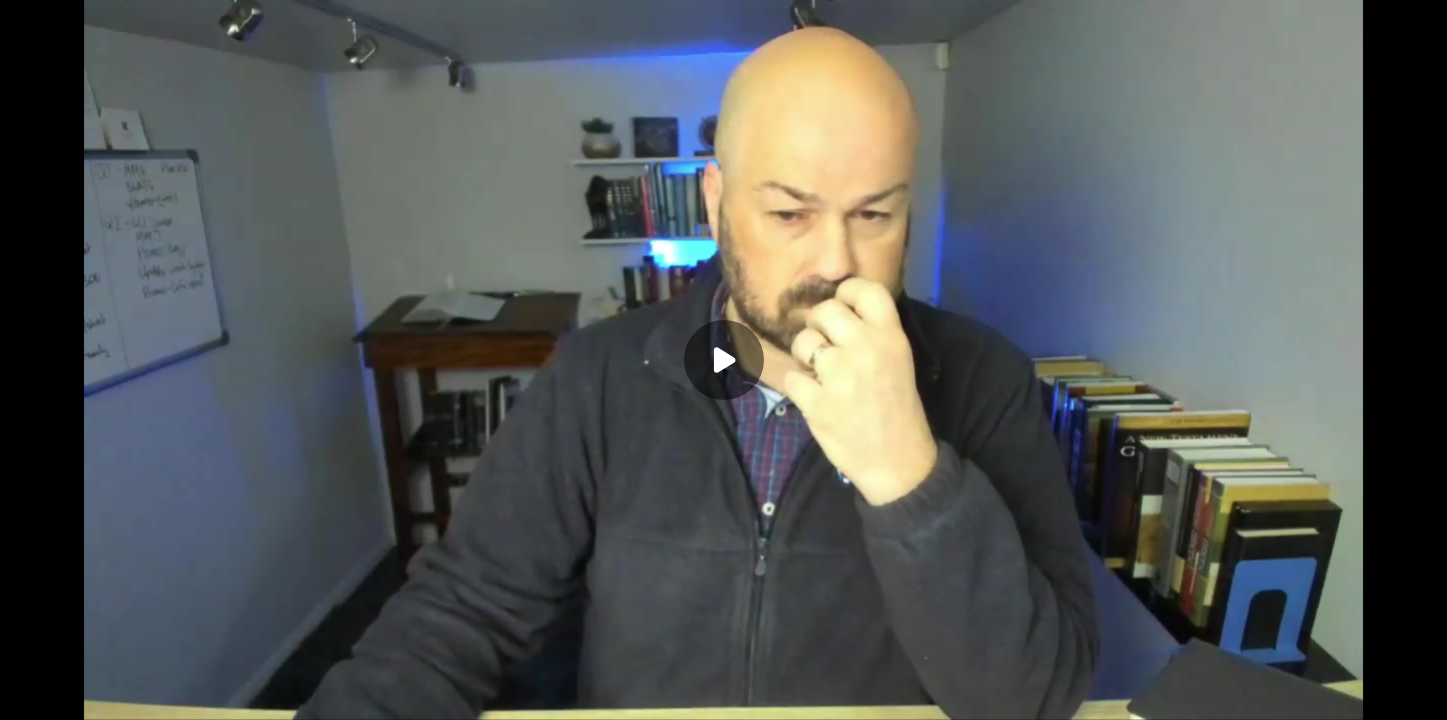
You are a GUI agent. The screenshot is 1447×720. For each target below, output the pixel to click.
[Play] (724, 360)
